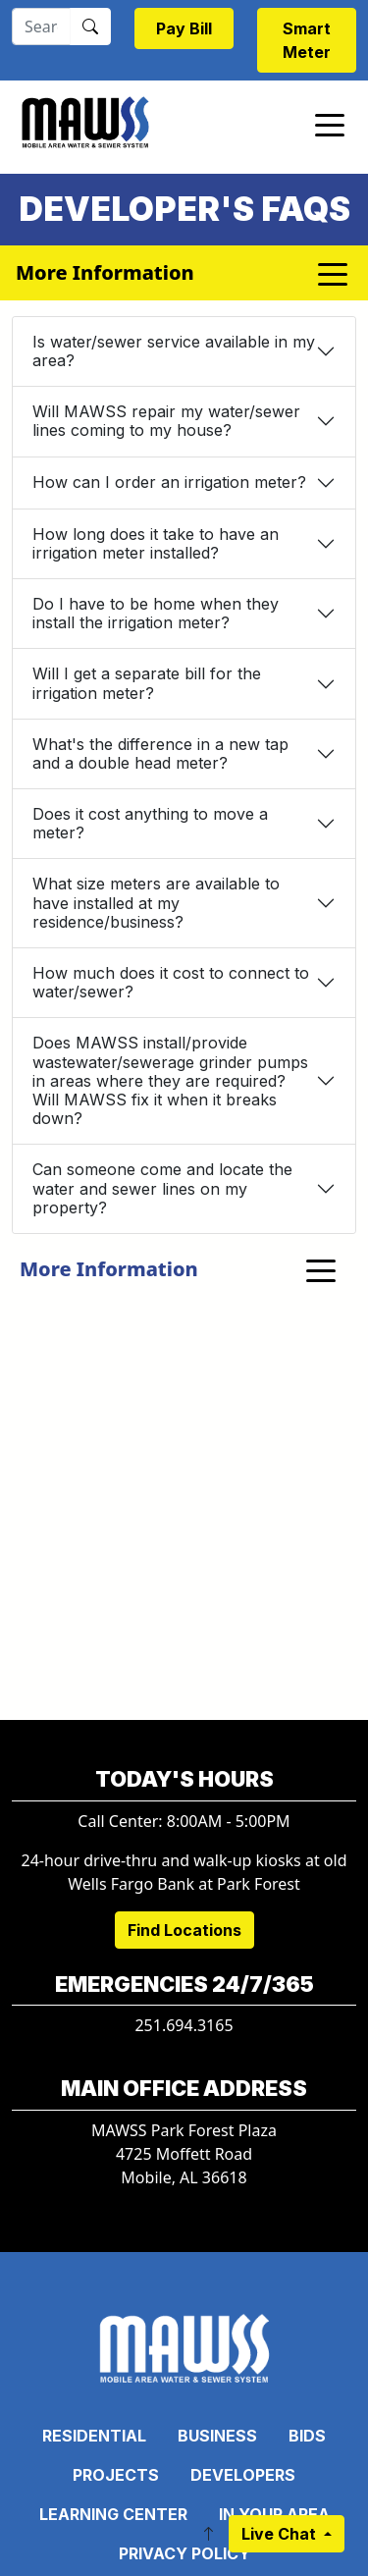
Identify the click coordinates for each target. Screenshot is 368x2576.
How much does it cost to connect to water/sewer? (170, 982)
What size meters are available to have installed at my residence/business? (156, 902)
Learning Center (113, 2514)
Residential (94, 2435)
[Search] (41, 26)
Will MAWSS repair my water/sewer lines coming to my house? (166, 421)
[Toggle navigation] (329, 123)
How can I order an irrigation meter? (169, 482)
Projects (116, 2475)
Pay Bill (184, 28)
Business (217, 2435)
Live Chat (280, 2534)
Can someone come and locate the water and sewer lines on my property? (162, 1187)
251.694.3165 (183, 2025)
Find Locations (184, 1930)
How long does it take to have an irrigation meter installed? (155, 543)
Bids (307, 2435)
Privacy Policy (184, 2553)
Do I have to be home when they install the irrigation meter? (155, 613)
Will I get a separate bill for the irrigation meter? (146, 683)
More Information (109, 1269)
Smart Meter (307, 40)
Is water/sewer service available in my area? (173, 351)
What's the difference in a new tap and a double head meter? (160, 753)
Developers (242, 2475)
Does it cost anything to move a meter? (150, 823)
